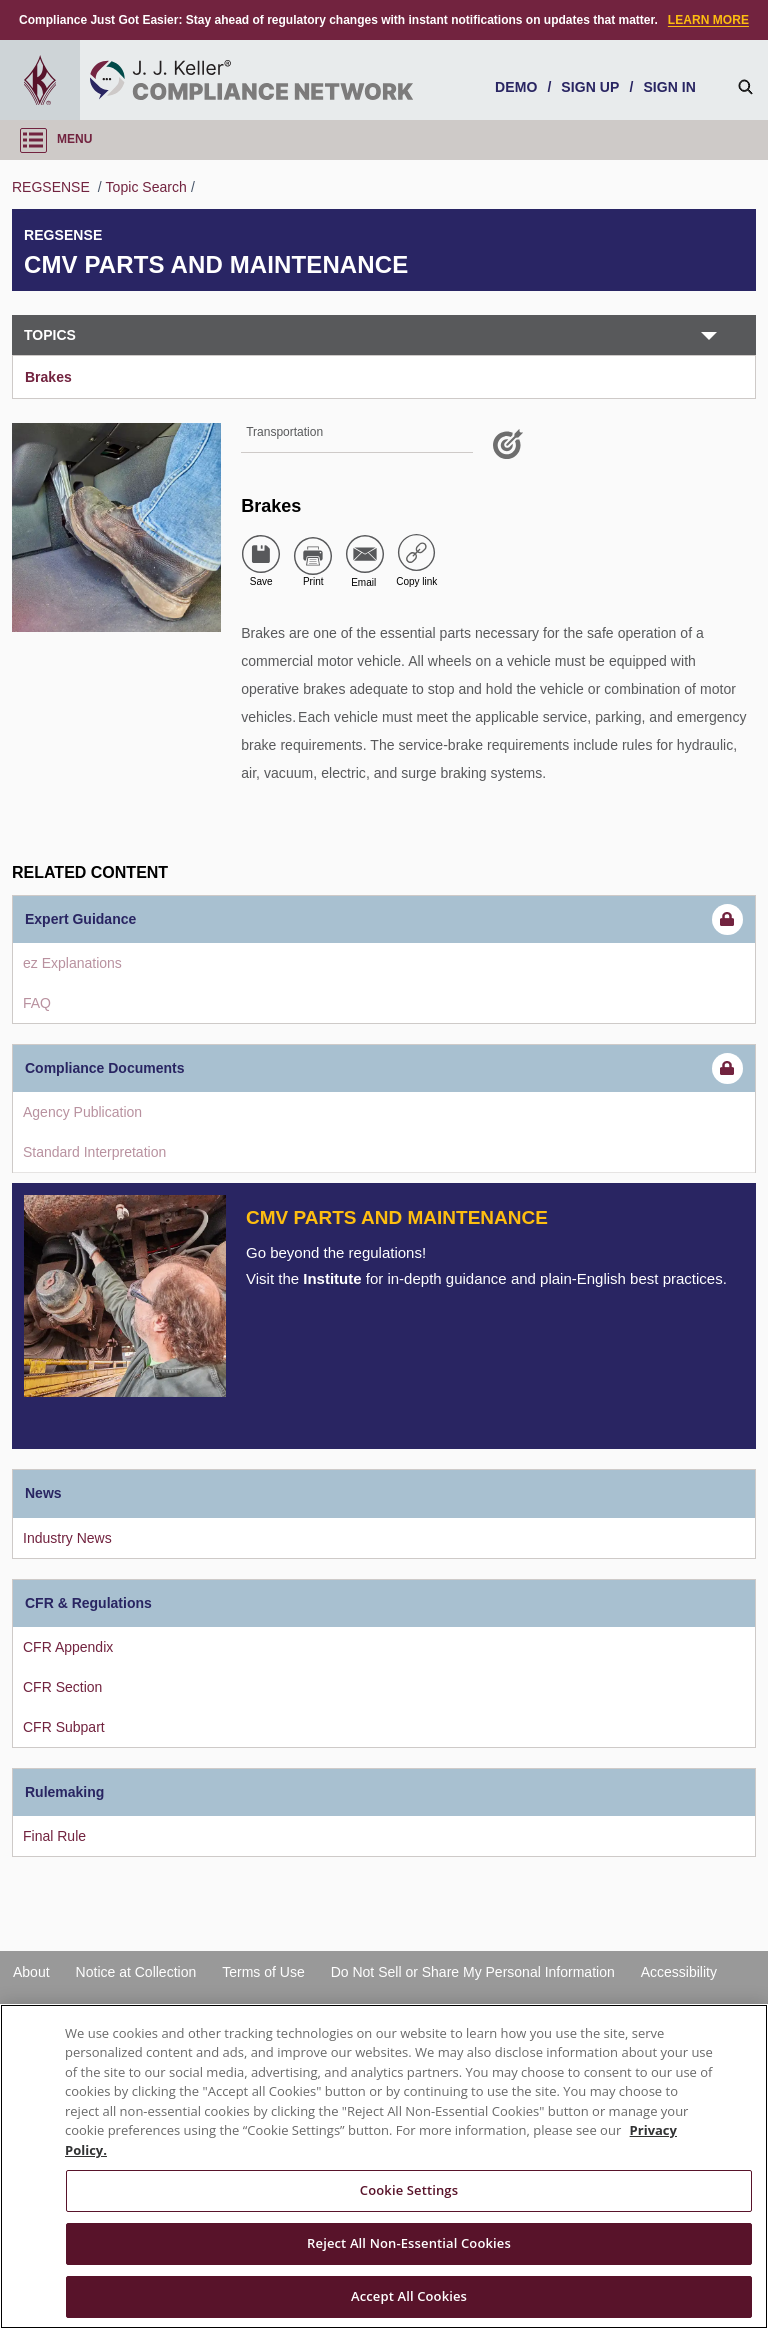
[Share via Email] (365, 554)
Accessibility (679, 1972)
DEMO (516, 87)
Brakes (48, 377)
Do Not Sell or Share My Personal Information (473, 1972)
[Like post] (511, 452)
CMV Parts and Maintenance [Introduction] (397, 1217)
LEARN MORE (708, 20)
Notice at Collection (136, 1972)
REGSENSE (53, 187)
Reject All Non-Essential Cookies (409, 2243)
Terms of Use (263, 1972)
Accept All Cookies (409, 2296)
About (31, 1972)
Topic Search (146, 187)
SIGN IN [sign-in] (669, 87)
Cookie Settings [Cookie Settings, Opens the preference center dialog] (409, 2190)
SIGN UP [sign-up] (590, 87)
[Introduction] (125, 1296)
